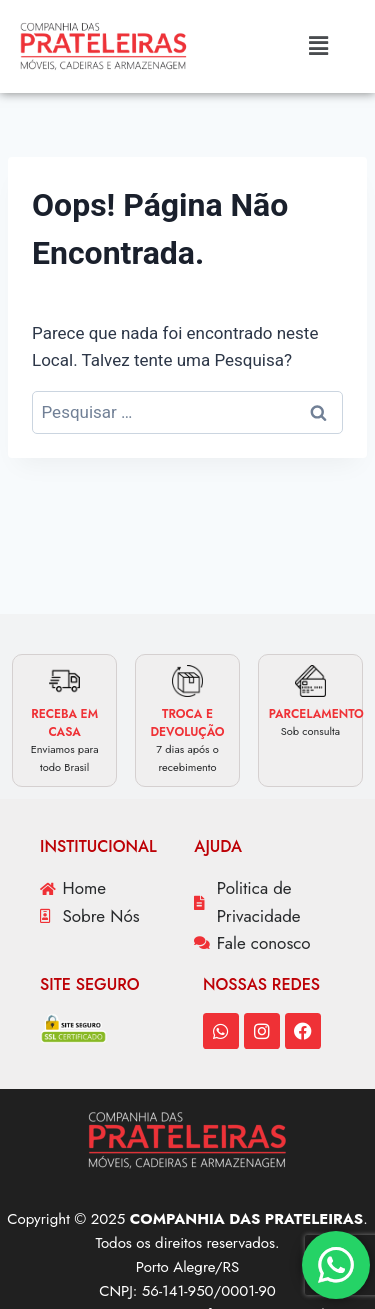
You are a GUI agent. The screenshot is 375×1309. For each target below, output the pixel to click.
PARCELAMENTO (316, 714)
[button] (318, 46)
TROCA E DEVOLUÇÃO (187, 723)
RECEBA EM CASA (64, 723)
